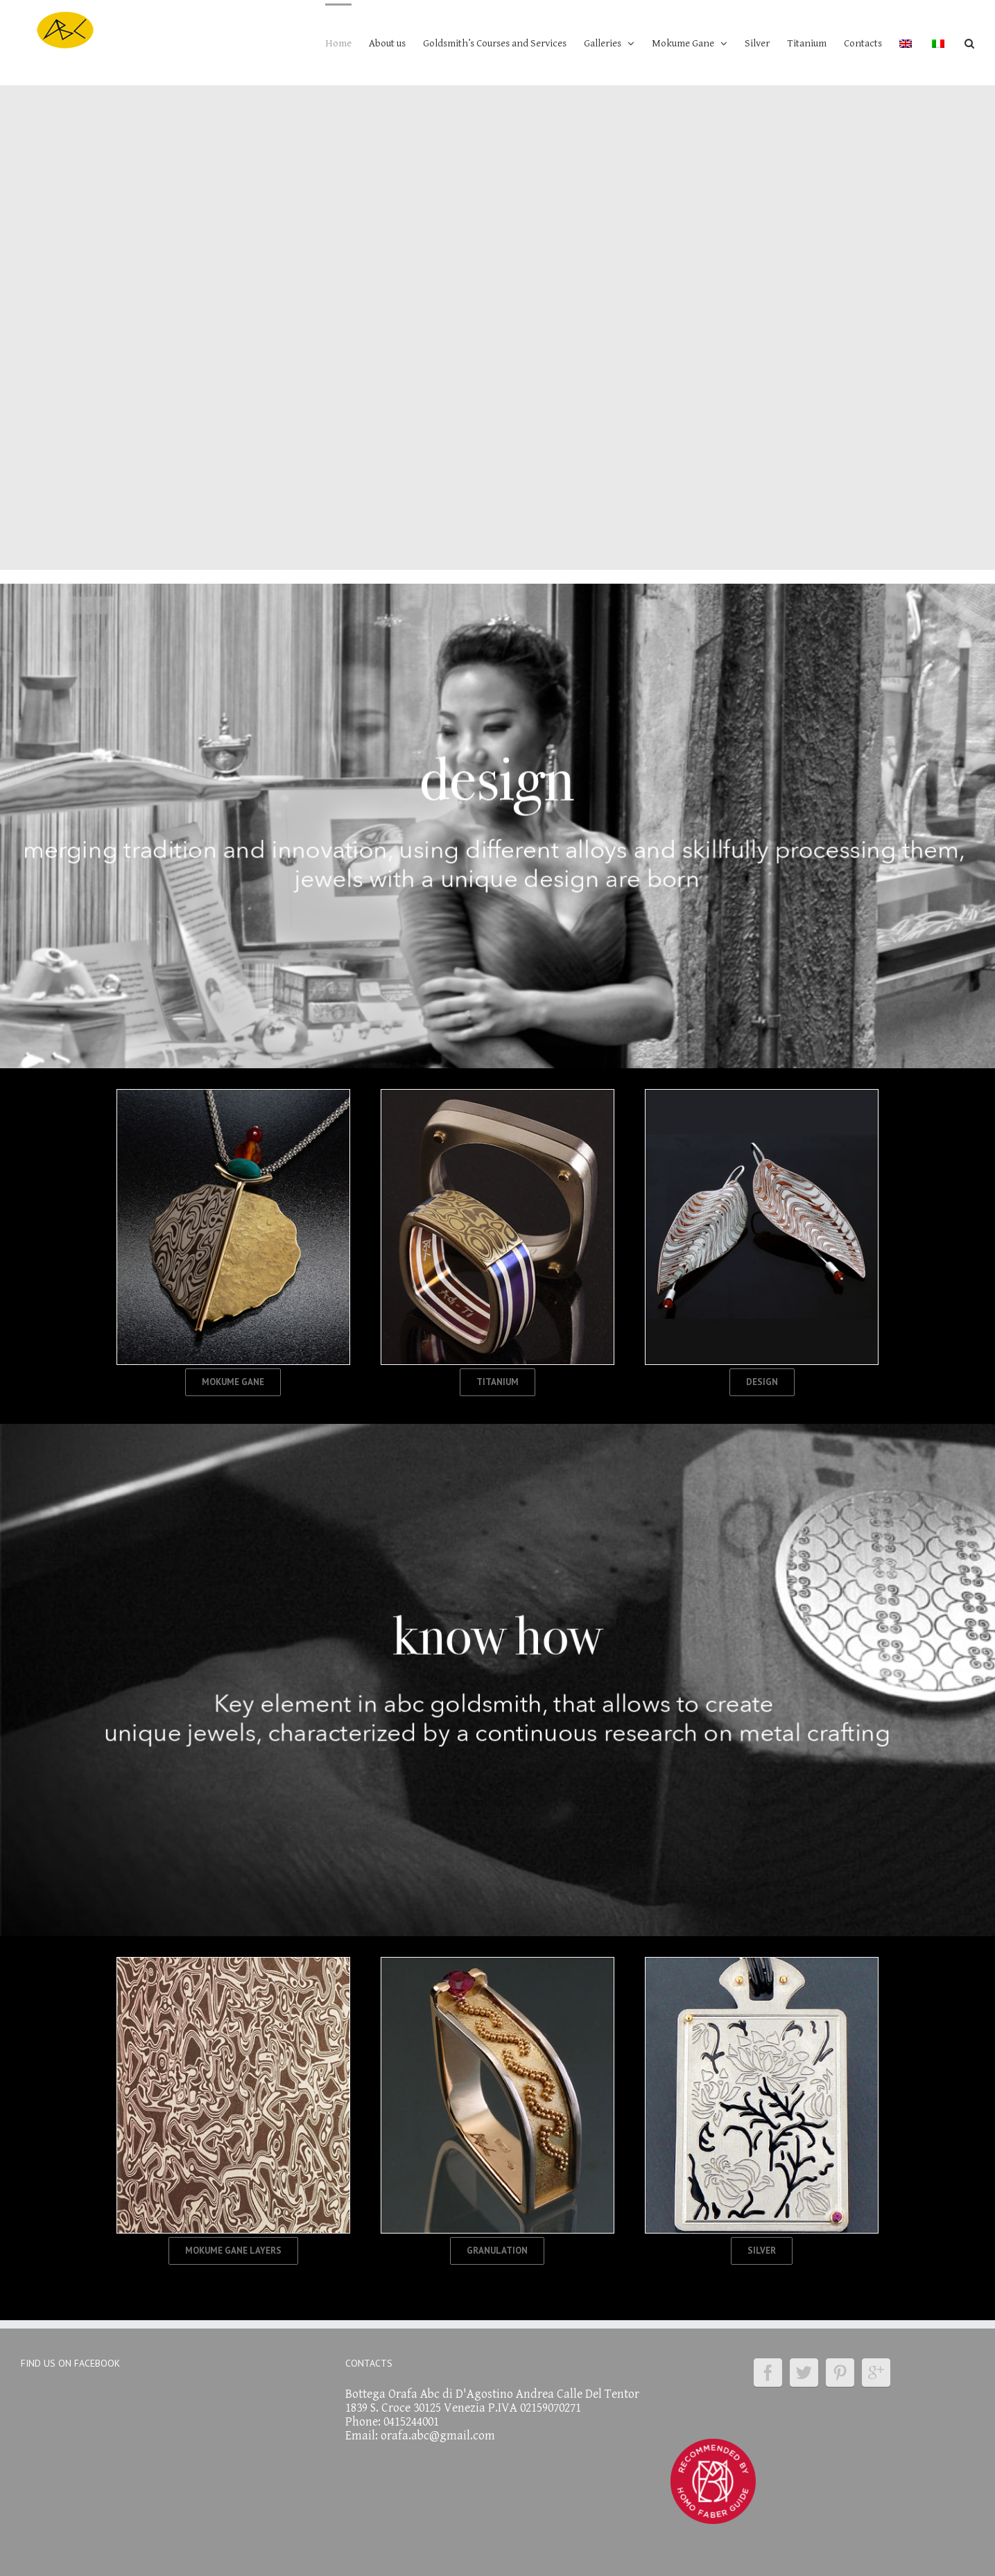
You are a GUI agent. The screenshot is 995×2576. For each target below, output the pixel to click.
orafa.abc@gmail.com (438, 2435)
